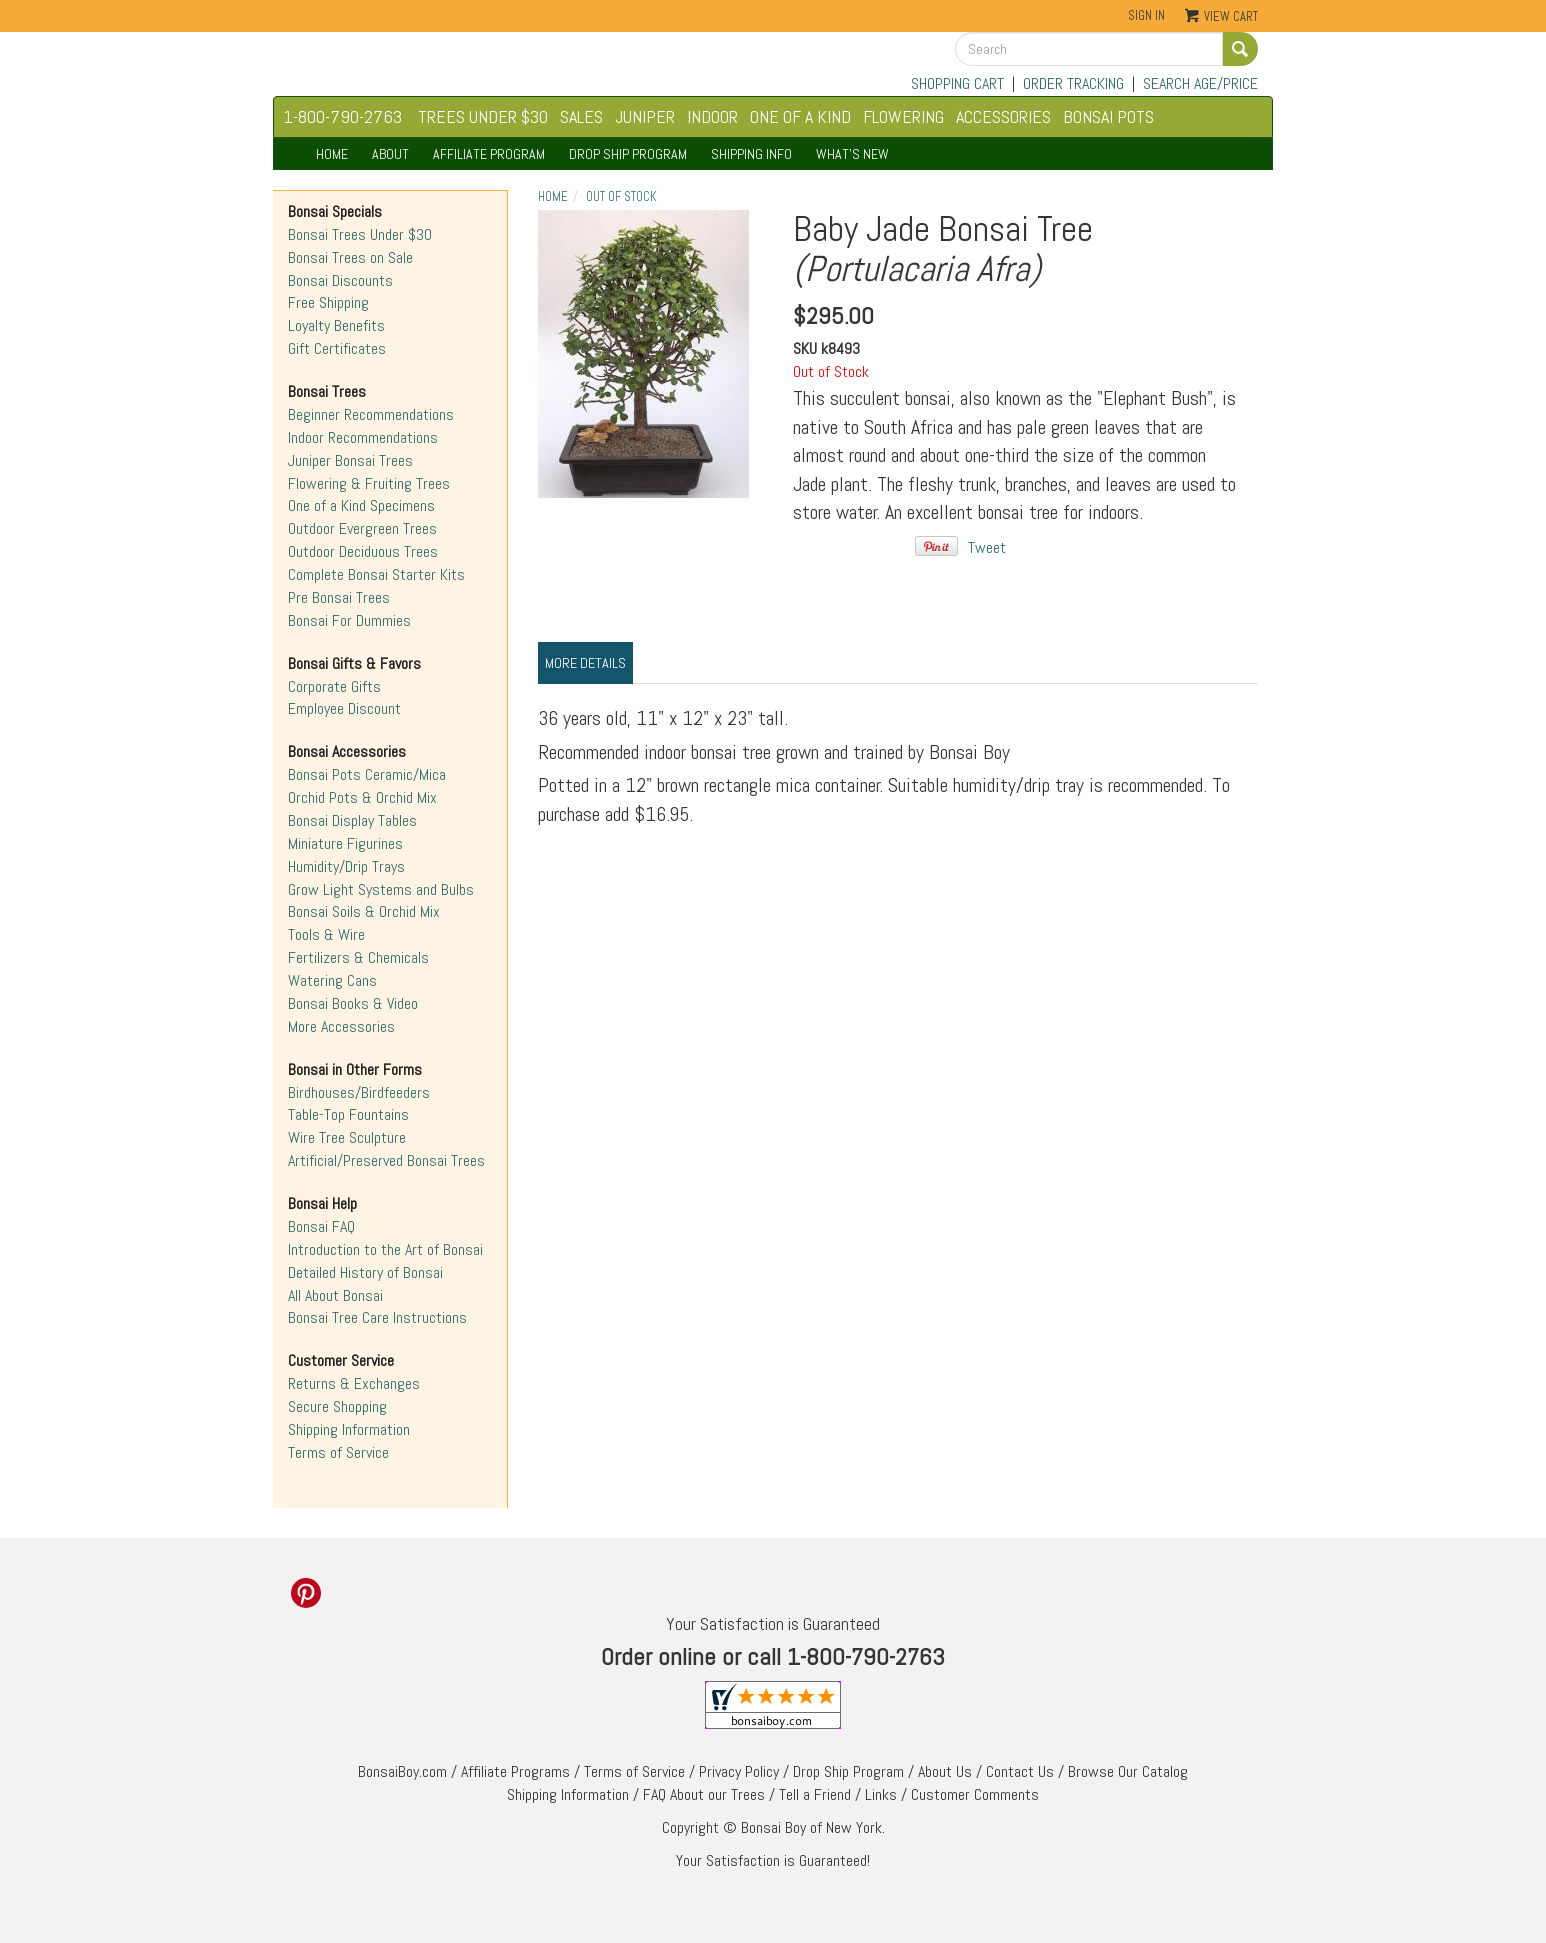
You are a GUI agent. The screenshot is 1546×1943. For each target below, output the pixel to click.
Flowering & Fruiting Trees (369, 483)
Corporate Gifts (334, 686)
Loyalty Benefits (336, 325)
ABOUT (390, 154)
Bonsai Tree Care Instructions (377, 1317)
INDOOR (712, 116)
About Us (945, 1771)
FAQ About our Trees (704, 1794)
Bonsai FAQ (321, 1226)
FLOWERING (903, 116)
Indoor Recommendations (363, 437)
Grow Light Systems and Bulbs (381, 889)
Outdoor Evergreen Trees (362, 528)
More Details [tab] (585, 663)
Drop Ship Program (848, 1771)
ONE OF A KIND (800, 116)
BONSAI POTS (1108, 116)
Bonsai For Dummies (349, 620)
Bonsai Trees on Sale (350, 257)
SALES (581, 116)
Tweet (987, 547)
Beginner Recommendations (371, 414)
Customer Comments (975, 1794)
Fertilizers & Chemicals (358, 957)
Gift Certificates (337, 348)
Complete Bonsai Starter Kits (376, 574)
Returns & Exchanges (354, 1383)
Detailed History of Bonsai (365, 1272)
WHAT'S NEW (852, 154)
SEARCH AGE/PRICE (1200, 83)
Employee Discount (344, 708)
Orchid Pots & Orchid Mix (362, 797)
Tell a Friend (815, 1794)
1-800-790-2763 (343, 116)
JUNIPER (645, 116)
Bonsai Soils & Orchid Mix (364, 911)
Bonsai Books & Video (353, 1003)
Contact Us (1020, 1771)
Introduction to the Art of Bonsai (385, 1249)
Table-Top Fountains (348, 1114)
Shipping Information (349, 1429)
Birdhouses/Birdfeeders (359, 1092)
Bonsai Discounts (340, 280)
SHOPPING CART (957, 83)
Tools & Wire (326, 934)
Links (881, 1794)
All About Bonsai (335, 1295)
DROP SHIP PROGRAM (628, 154)
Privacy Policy (739, 1771)
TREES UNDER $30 (483, 116)
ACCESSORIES (1003, 116)
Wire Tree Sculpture (347, 1137)
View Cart (1231, 16)
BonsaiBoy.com (402, 1771)
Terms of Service (338, 1452)
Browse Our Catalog (1128, 1771)
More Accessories (341, 1026)
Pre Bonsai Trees (339, 597)
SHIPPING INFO (751, 154)
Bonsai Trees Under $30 (360, 234)
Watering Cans (332, 980)
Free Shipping (328, 302)
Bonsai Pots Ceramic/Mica (367, 774)
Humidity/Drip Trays (346, 866)
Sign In (1146, 15)
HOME (332, 154)
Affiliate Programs (515, 1771)
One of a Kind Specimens (361, 505)
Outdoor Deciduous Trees (363, 551)
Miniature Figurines (345, 843)
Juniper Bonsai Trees (350, 460)
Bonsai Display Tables (352, 820)
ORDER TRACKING (1073, 83)
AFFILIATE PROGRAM (489, 154)
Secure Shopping (337, 1406)
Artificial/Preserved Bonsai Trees (386, 1160)
